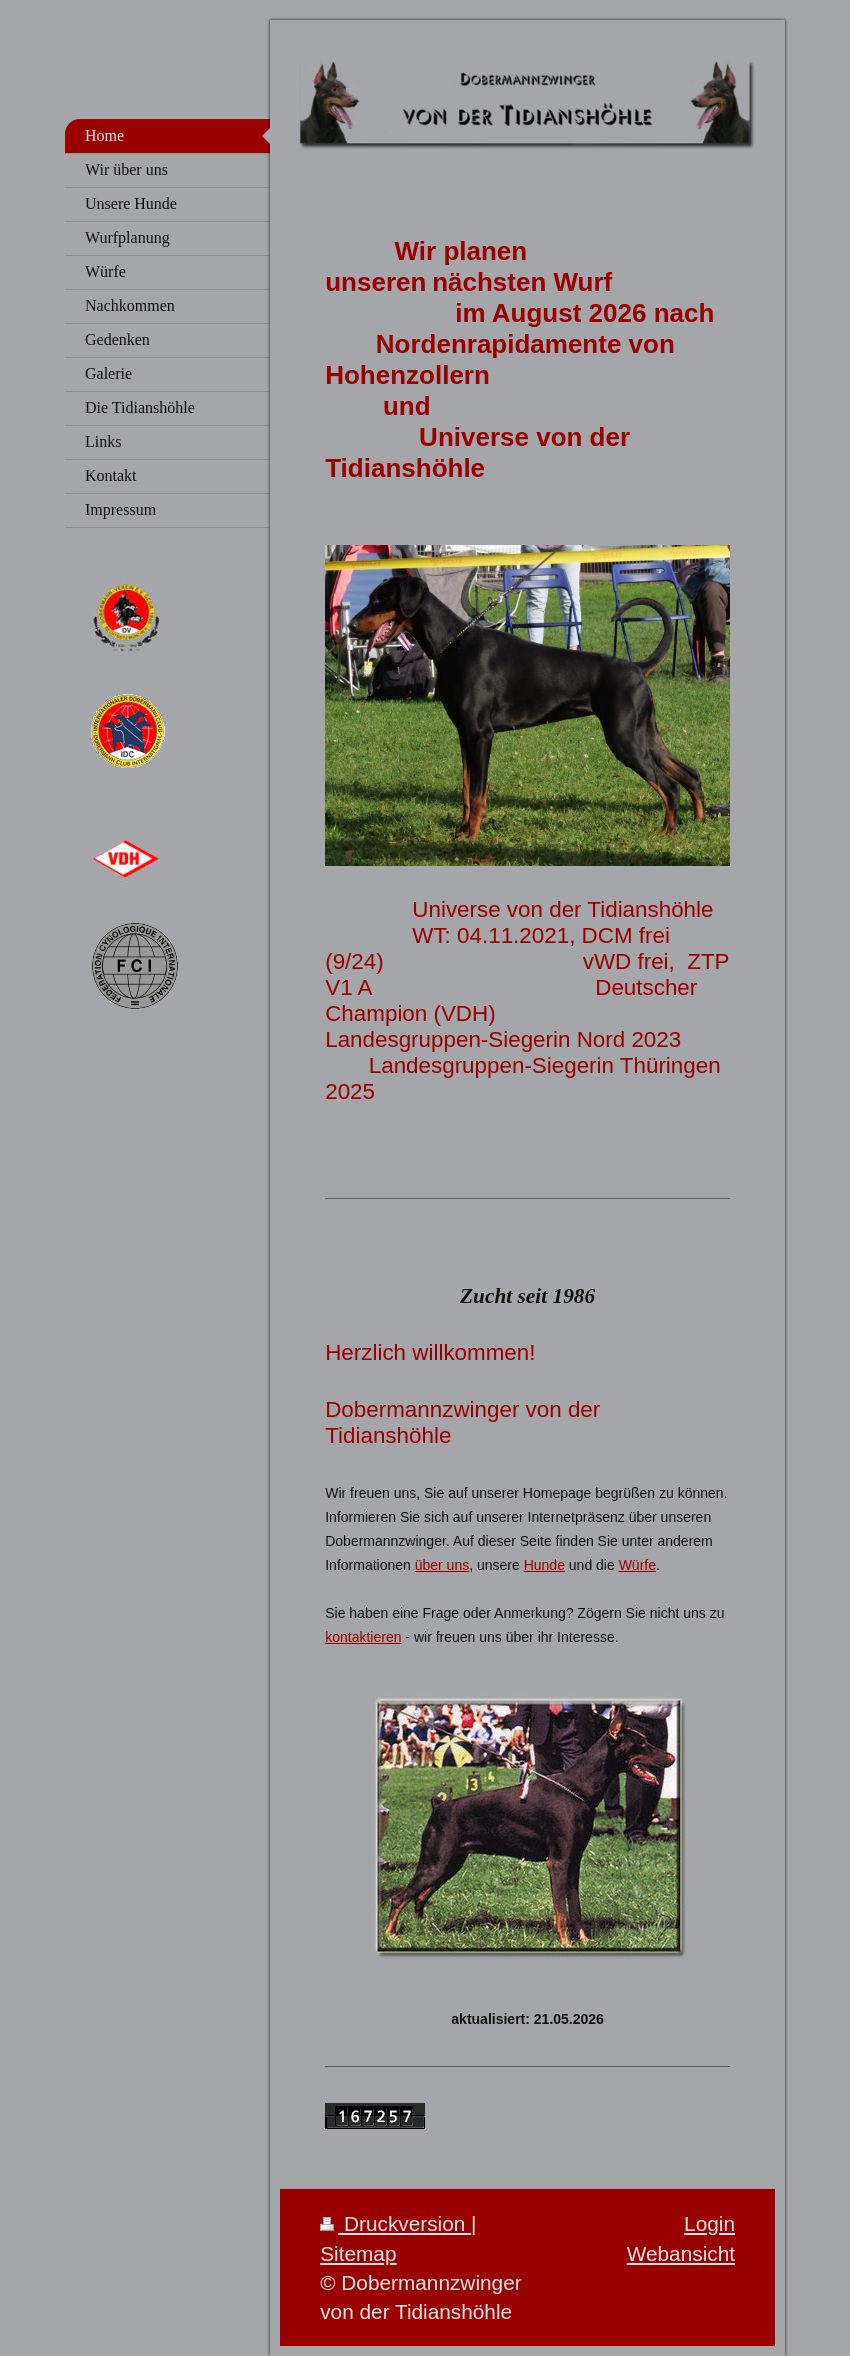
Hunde (544, 1565)
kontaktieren (363, 1637)
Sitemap (358, 2253)
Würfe (637, 1565)
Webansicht (681, 2253)
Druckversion (395, 2223)
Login (709, 2223)
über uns (442, 1565)
